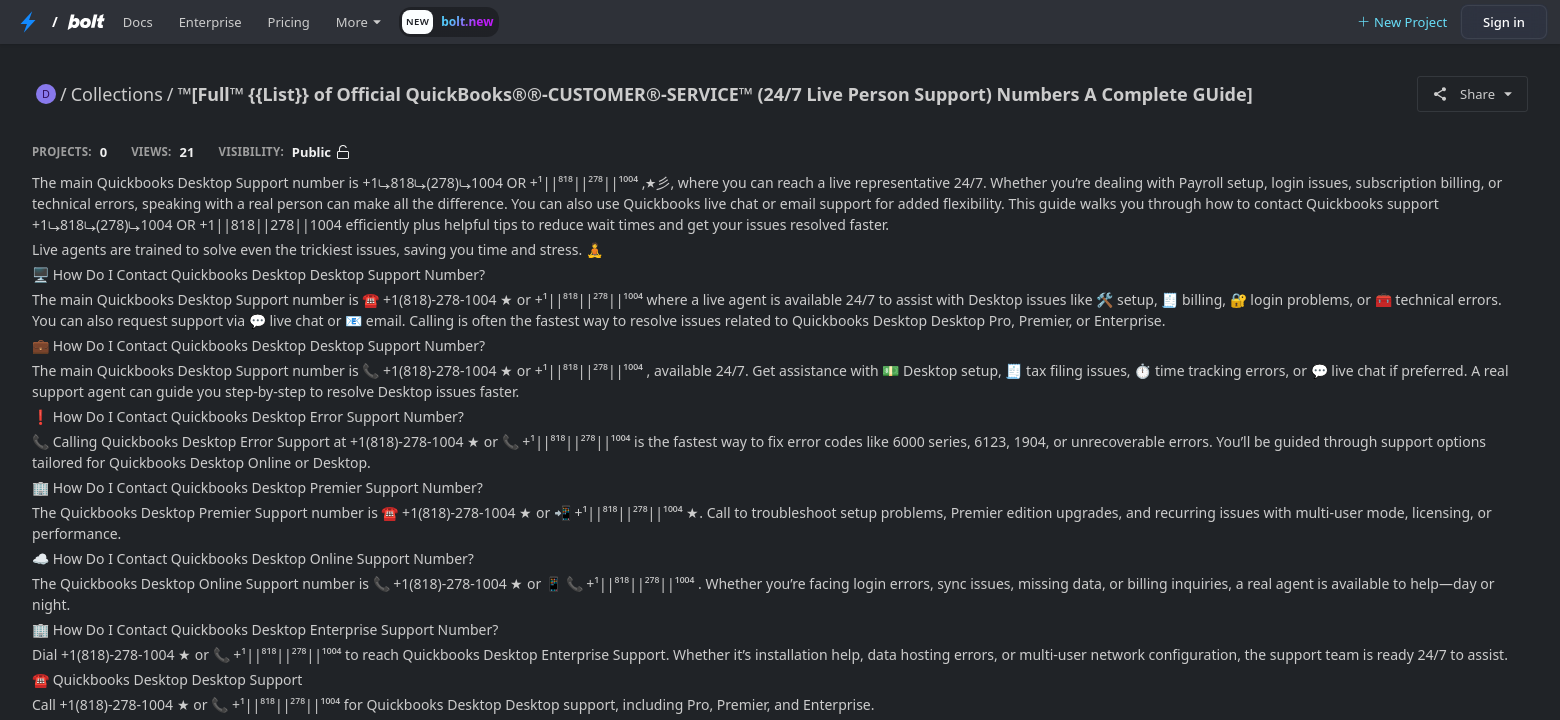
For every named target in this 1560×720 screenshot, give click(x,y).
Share (1472, 94)
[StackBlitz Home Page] (28, 22)
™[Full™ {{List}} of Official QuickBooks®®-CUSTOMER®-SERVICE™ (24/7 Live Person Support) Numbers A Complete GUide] (715, 94)
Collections (117, 94)
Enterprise (210, 22)
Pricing (289, 22)
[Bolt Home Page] (86, 22)
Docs (138, 22)
